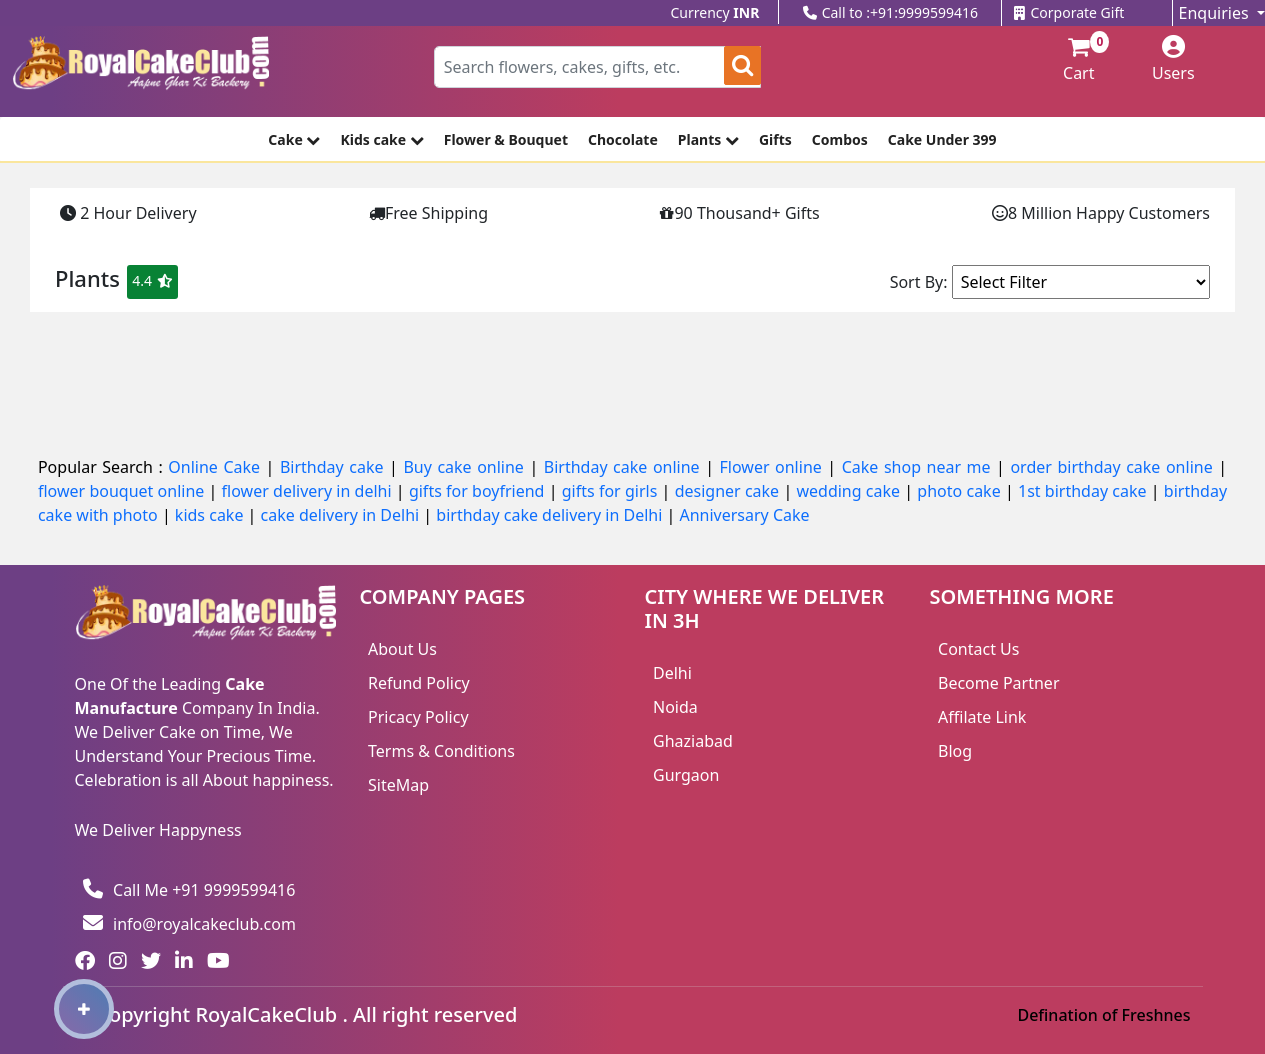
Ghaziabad (693, 741)
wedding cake (850, 491)
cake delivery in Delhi (342, 515)
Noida (675, 707)
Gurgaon (686, 775)
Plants (708, 139)
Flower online (774, 467)
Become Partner (999, 683)
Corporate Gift (1069, 12)
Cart (1070, 60)
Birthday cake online (624, 467)
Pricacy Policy (418, 717)
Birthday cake (334, 467)
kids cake (211, 515)
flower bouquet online (123, 491)
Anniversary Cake (744, 515)
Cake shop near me (919, 467)
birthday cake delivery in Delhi (549, 515)
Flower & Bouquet (506, 139)
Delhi (672, 673)
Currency (715, 12)
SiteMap (398, 785)
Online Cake (216, 467)
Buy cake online (466, 467)
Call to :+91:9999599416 (890, 12)
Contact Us (978, 649)
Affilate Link (982, 717)
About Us (402, 649)
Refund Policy (419, 683)
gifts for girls (612, 491)
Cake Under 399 (942, 139)
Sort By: (919, 282)
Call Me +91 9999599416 (189, 890)
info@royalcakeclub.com (189, 924)
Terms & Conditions (441, 751)
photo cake (961, 491)
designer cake (729, 491)
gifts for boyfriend (479, 491)
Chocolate (623, 139)
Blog (955, 751)
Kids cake (381, 139)
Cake (294, 139)
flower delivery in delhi (309, 491)
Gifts (775, 139)
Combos (840, 139)
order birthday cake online (1114, 467)
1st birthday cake (1084, 491)
